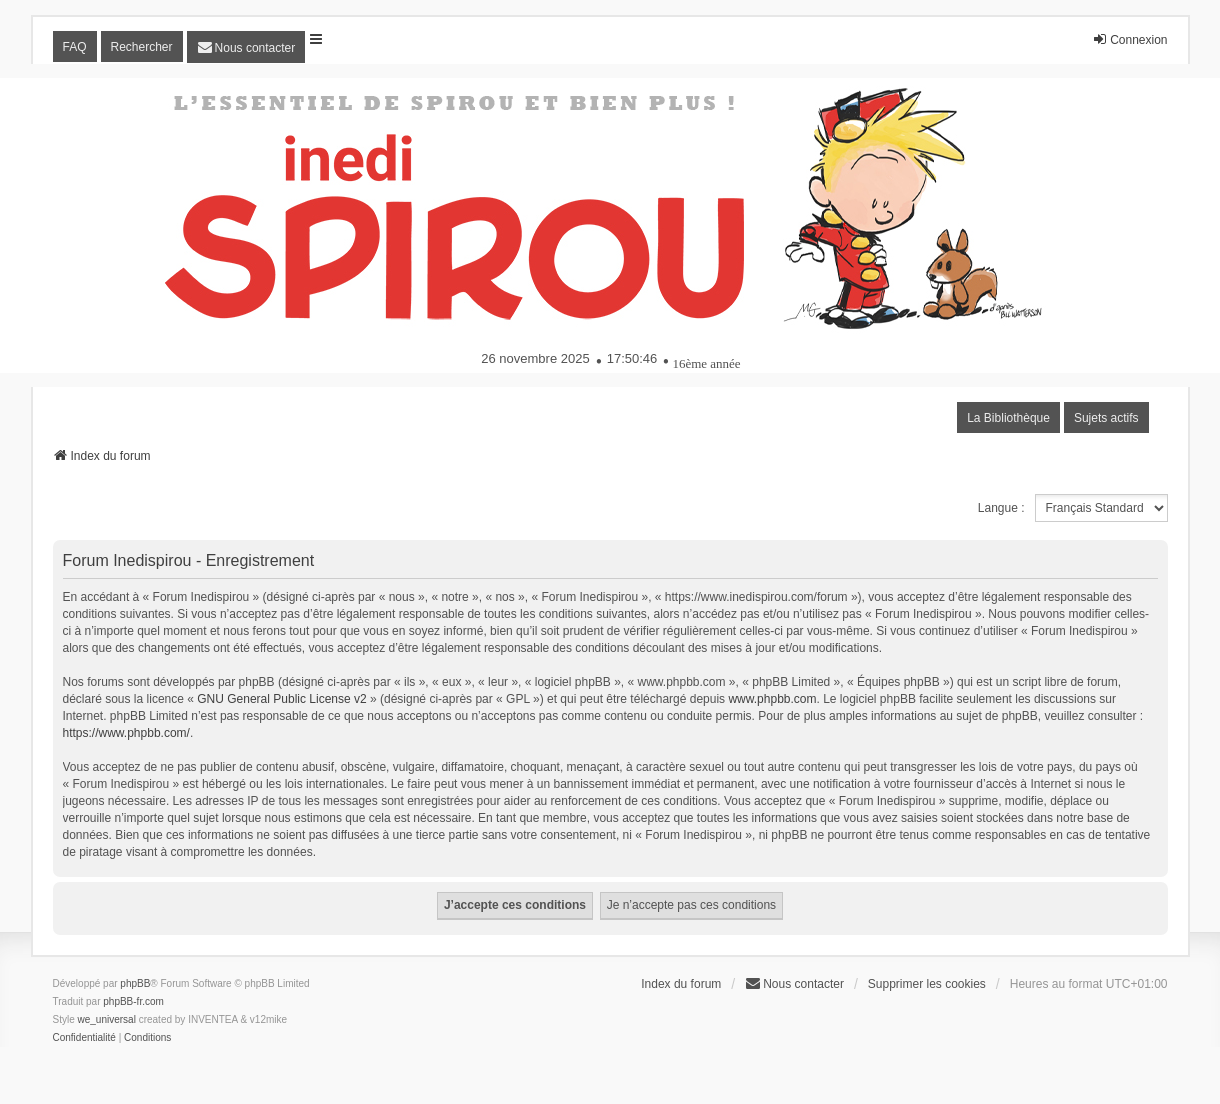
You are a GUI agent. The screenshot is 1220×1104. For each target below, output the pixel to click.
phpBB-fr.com (133, 1001)
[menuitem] (246, 47)
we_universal (107, 1019)
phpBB (135, 983)
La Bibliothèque (1008, 418)
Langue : (1001, 508)
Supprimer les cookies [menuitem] (927, 984)
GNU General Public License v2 (281, 699)
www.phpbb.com (772, 699)
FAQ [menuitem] (75, 47)
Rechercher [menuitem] (142, 47)
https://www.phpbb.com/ (126, 733)
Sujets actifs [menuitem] (1106, 418)
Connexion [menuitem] (1129, 39)
